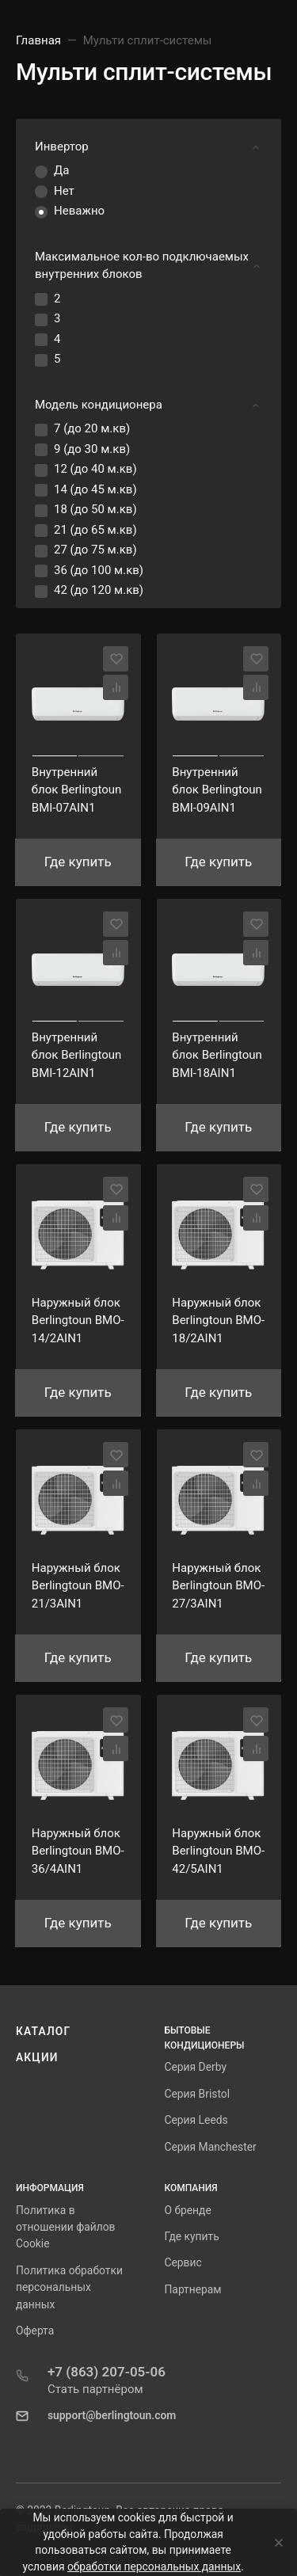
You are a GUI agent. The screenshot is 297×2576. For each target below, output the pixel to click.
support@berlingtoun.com (112, 2415)
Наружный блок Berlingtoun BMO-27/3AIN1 (218, 1586)
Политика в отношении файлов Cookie (65, 2227)
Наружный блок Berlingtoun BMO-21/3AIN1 (78, 1586)
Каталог (43, 2031)
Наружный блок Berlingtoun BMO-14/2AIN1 (78, 1320)
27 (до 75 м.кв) (95, 549)
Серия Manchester (211, 2146)
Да (61, 170)
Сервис (183, 2262)
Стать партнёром (95, 2389)
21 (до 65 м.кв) (95, 530)
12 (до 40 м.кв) (95, 469)
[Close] (274, 2543)
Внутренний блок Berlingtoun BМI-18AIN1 (217, 1055)
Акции (37, 2057)
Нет (64, 191)
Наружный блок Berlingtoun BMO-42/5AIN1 (218, 1851)
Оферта (35, 2330)
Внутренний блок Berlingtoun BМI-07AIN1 (77, 790)
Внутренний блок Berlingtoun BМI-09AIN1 (217, 790)
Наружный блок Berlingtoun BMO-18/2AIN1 (218, 1320)
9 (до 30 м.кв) (92, 449)
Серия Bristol (197, 2093)
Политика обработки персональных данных (69, 2287)
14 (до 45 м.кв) (95, 489)
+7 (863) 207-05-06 (107, 2372)
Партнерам (193, 2289)
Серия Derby (196, 2066)
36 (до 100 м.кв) (98, 570)
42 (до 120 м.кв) (98, 590)
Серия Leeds (196, 2120)
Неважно (79, 211)
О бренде (188, 2210)
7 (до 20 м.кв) (92, 428)
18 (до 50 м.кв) (95, 509)
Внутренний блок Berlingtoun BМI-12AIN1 (77, 1055)
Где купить (192, 2236)
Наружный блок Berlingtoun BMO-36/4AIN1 (78, 1851)
